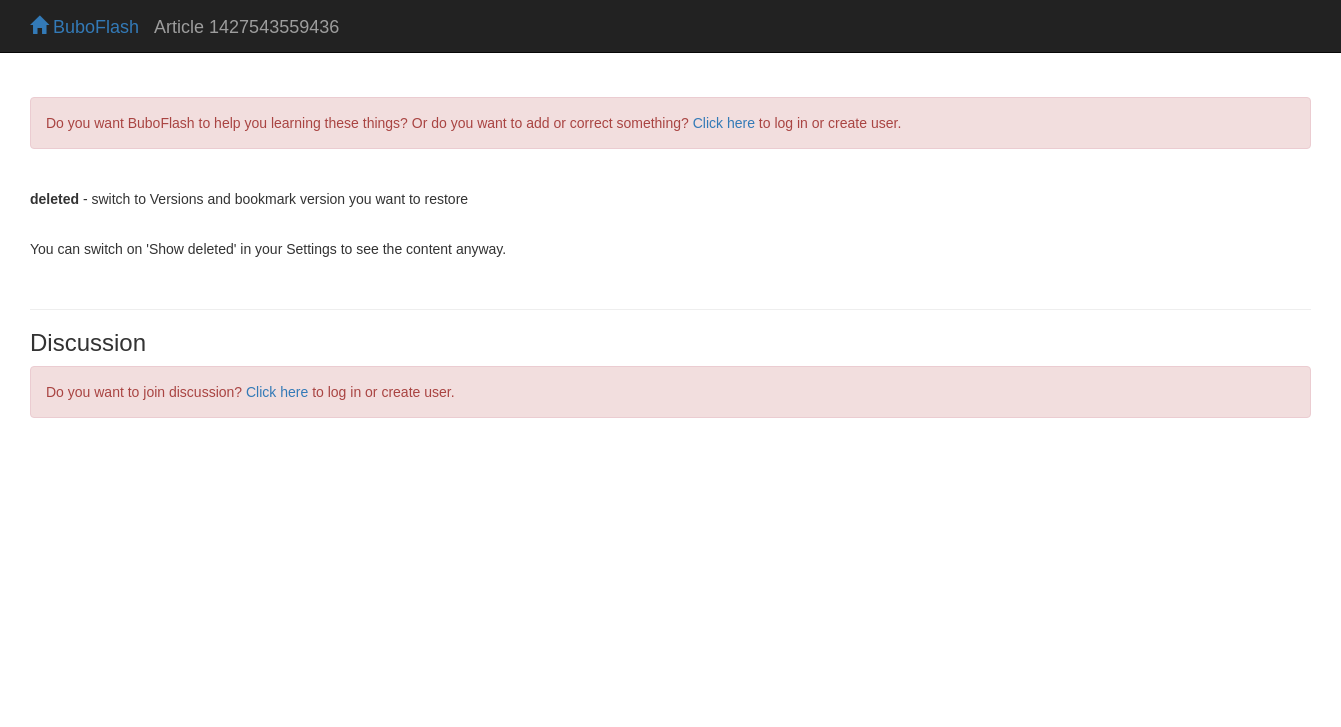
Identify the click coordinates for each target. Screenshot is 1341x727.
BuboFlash (84, 27)
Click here (724, 123)
